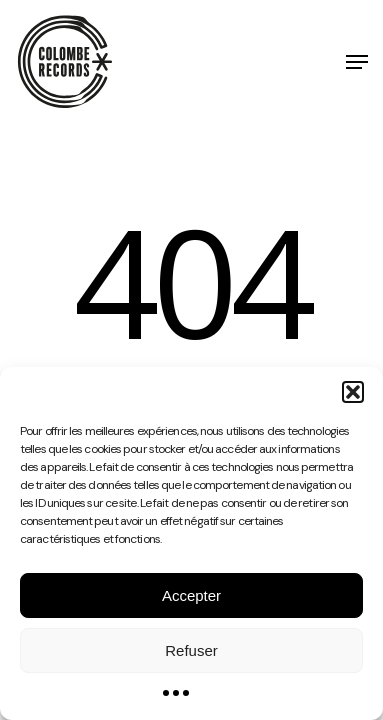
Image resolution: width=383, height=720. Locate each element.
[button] (353, 392)
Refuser (191, 650)
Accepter (191, 595)
